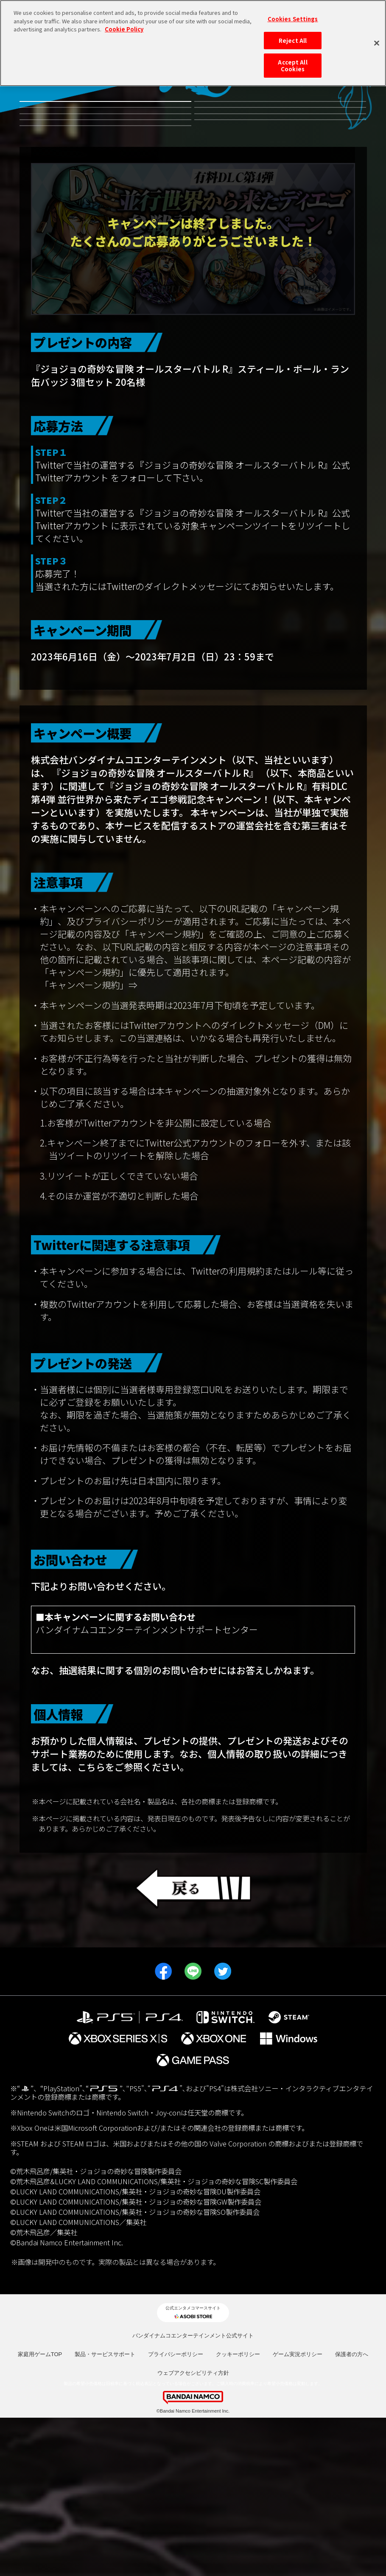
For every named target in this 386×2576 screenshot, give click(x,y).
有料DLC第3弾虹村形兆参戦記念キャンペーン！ (105, 162)
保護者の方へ (351, 2512)
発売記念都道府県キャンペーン (280, 206)
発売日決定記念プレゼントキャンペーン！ (105, 270)
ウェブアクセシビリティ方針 (193, 2531)
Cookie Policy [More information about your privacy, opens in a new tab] (124, 29)
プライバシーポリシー (175, 2512)
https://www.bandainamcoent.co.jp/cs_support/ (133, 1800)
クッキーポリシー (238, 2512)
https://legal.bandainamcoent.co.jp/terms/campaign (243, 1143)
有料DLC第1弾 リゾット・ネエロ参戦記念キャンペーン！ (105, 206)
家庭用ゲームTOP (40, 2512)
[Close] (376, 43)
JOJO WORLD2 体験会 (105, 240)
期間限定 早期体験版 (280, 240)
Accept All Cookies (292, 65)
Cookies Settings (293, 19)
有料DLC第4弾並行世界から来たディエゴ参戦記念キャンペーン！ (280, 118)
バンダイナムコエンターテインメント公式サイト (193, 2493)
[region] (193, 43)
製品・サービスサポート (105, 2512)
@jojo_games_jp (145, 635)
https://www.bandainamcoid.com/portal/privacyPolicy (154, 1937)
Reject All (293, 41)
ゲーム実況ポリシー (297, 2512)
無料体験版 (105, 118)
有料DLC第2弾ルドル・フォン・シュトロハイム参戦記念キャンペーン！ (280, 162)
